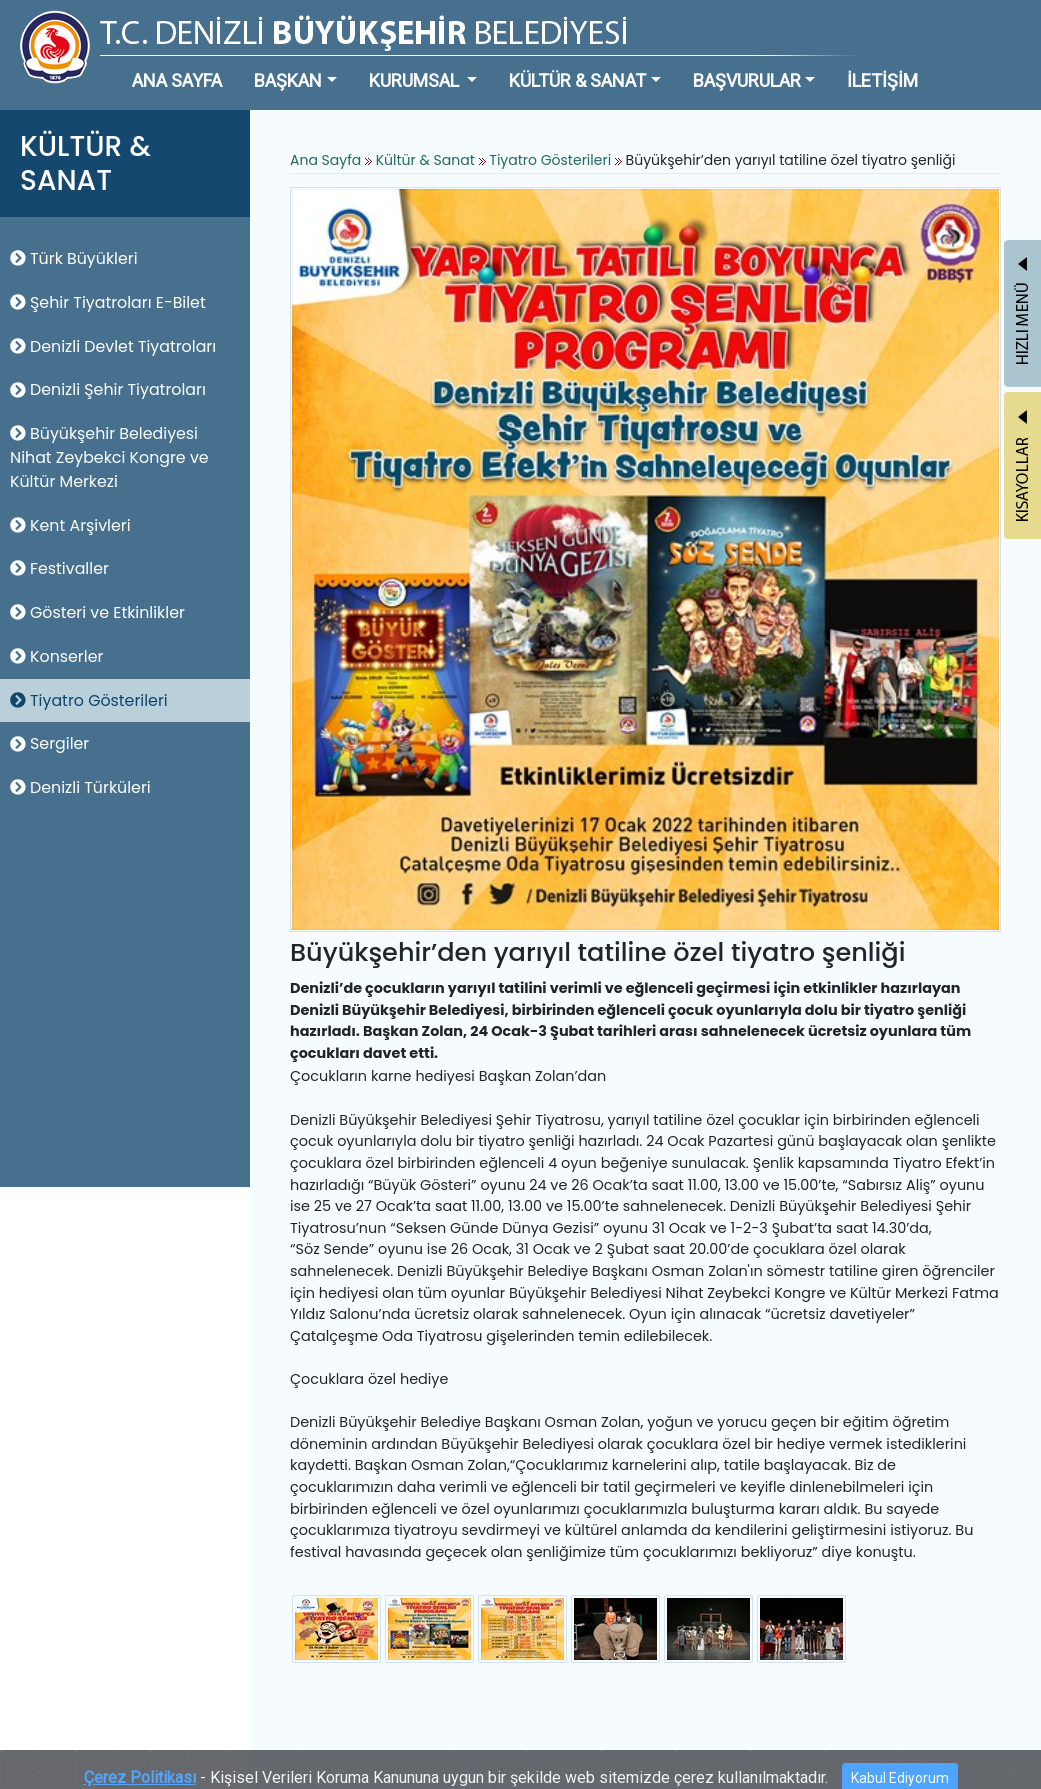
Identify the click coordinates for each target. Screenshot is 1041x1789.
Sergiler (49, 743)
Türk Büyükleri (74, 258)
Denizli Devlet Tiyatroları (113, 346)
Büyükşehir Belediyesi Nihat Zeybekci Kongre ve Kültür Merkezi (109, 457)
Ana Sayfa (325, 160)
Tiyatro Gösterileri (89, 700)
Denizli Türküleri (80, 787)
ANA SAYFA (177, 80)
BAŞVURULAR (747, 80)
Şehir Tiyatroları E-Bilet (108, 302)
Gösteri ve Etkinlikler (97, 612)
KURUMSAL (416, 80)
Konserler (56, 656)
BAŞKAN (288, 80)
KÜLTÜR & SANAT (577, 80)
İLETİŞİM (882, 80)
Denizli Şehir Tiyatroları (108, 389)
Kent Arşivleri (70, 525)
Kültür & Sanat (427, 160)
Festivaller (59, 568)
